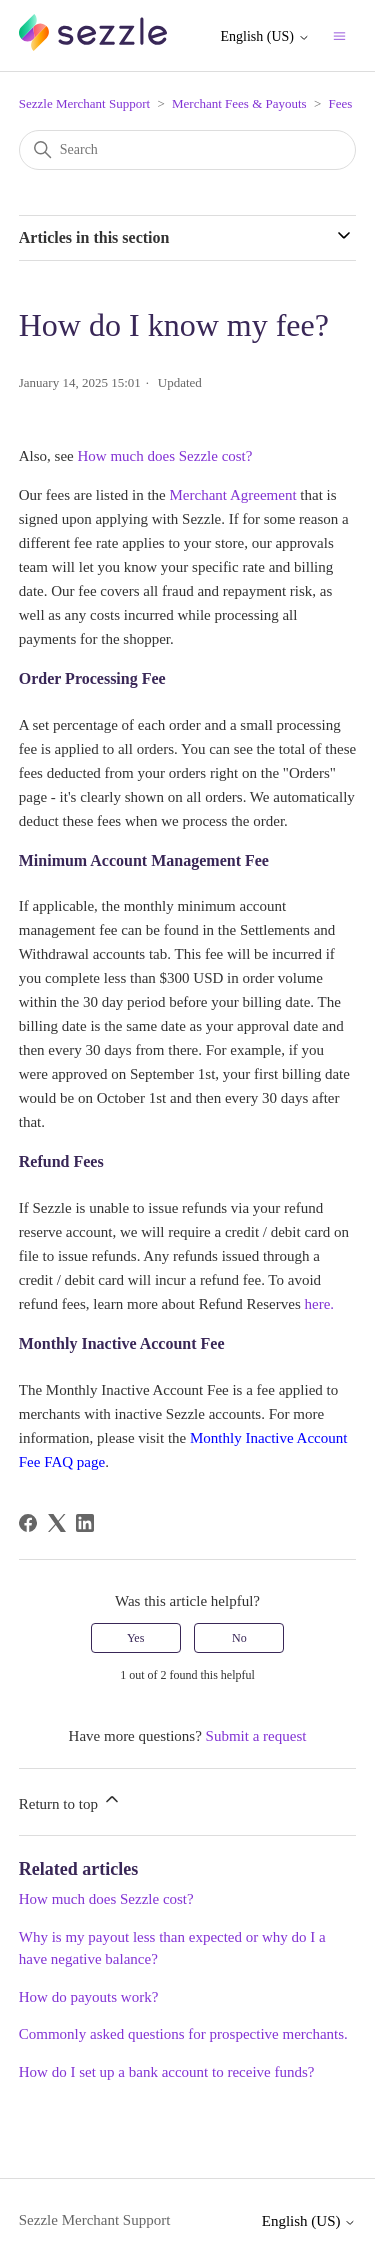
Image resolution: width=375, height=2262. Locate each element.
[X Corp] (57, 1523)
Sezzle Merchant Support (84, 103)
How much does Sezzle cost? (165, 456)
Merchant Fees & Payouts (239, 103)
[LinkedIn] (85, 1523)
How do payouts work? (89, 1997)
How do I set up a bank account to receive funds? (167, 2072)
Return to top (70, 1800)
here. (319, 1304)
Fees (341, 103)
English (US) (265, 36)
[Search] (188, 150)
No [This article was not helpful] (239, 1638)
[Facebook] (28, 1523)
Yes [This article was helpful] (135, 1638)
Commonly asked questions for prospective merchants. (183, 2034)
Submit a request (256, 1736)
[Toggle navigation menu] (339, 35)
